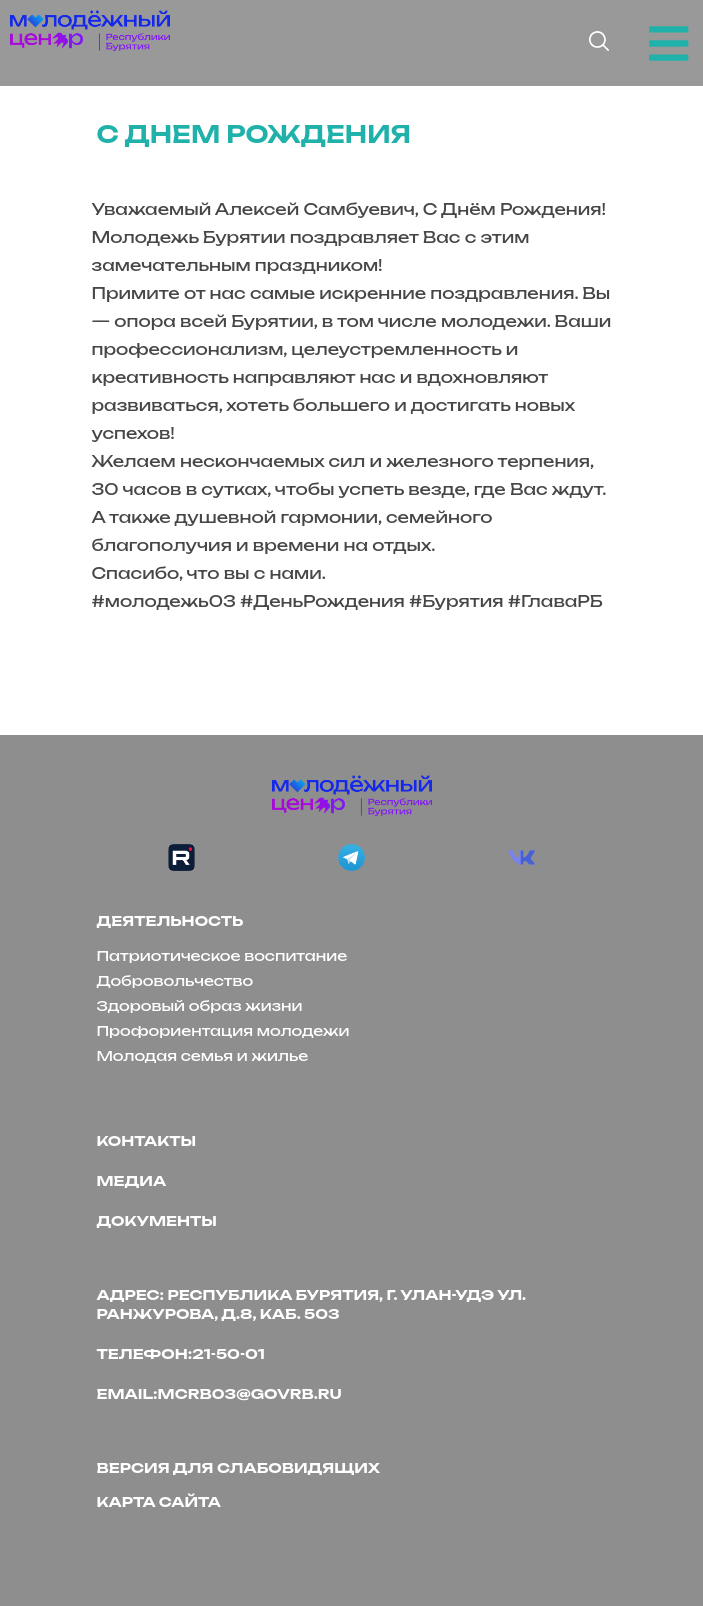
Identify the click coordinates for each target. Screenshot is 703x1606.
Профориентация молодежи (223, 1030)
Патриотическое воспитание (222, 955)
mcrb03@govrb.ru (250, 1393)
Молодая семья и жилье (203, 1055)
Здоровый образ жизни (200, 1005)
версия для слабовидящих (238, 1467)
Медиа (132, 1180)
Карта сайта (159, 1501)
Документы (157, 1220)
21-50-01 (228, 1353)
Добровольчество (175, 980)
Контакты (147, 1140)
